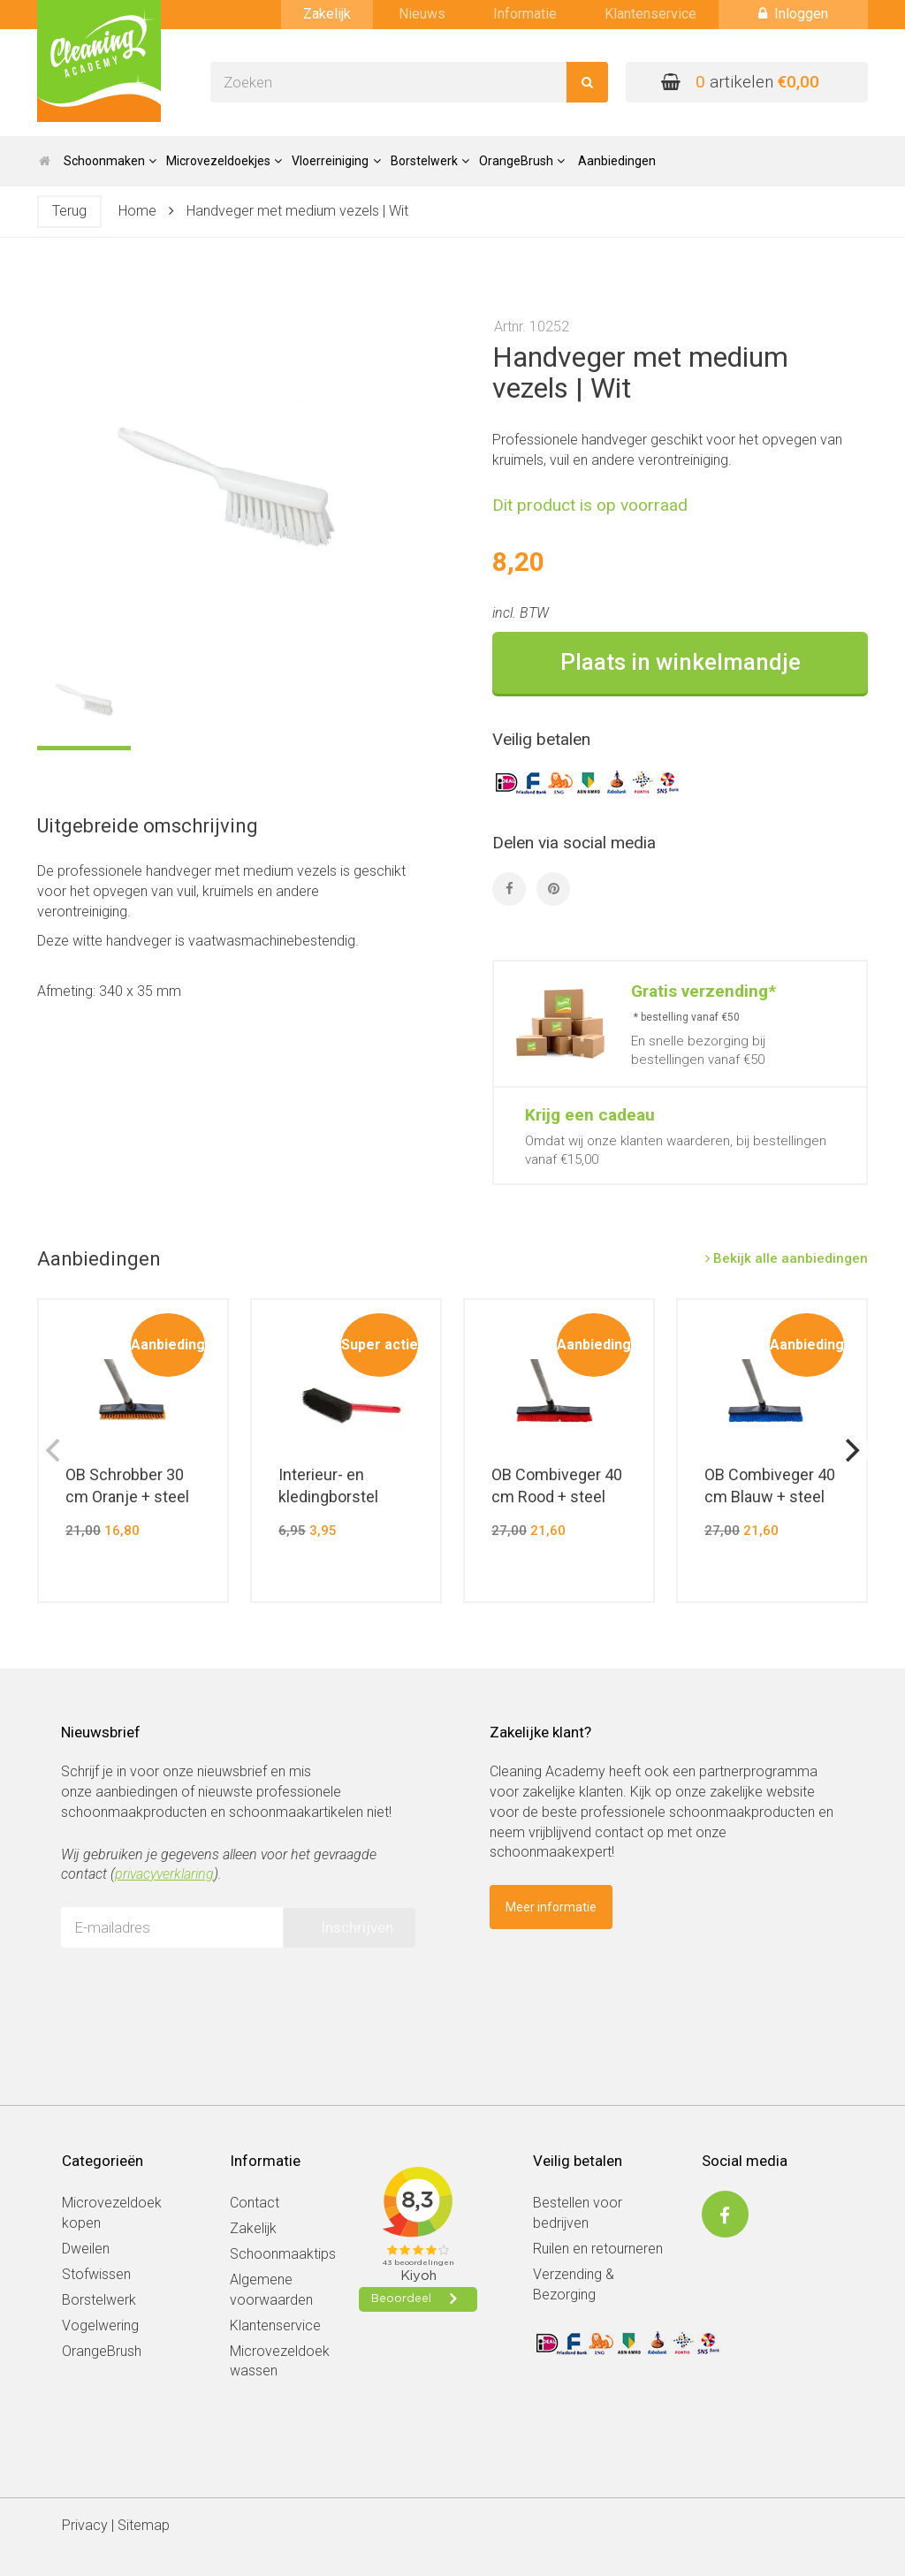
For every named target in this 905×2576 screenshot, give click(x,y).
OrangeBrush (101, 2351)
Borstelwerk (99, 2299)
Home (137, 210)
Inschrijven (357, 1927)
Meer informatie (551, 1907)
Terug (69, 210)
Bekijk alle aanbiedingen (786, 1258)
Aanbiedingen (617, 161)
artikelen (740, 82)
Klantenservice (650, 13)
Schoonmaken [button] (110, 161)
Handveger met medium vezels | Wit (297, 210)
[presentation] (195, 1995)
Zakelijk (327, 13)
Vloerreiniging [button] (336, 161)
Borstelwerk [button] (430, 161)
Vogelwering (100, 2325)
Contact (254, 2202)
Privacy (85, 2525)
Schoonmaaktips (283, 2253)
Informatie (525, 13)
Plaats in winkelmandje (680, 662)
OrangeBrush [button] (522, 161)
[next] (850, 1450)
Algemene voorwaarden (271, 2289)
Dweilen (86, 2248)
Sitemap (144, 2525)
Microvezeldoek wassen (280, 2361)
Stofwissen (96, 2274)
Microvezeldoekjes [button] (224, 161)
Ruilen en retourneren (598, 2248)
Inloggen (793, 13)
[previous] (54, 1450)
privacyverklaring (164, 1874)
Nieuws (422, 13)
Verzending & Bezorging (573, 2284)
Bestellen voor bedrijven (577, 2212)
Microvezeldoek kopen (112, 2212)
